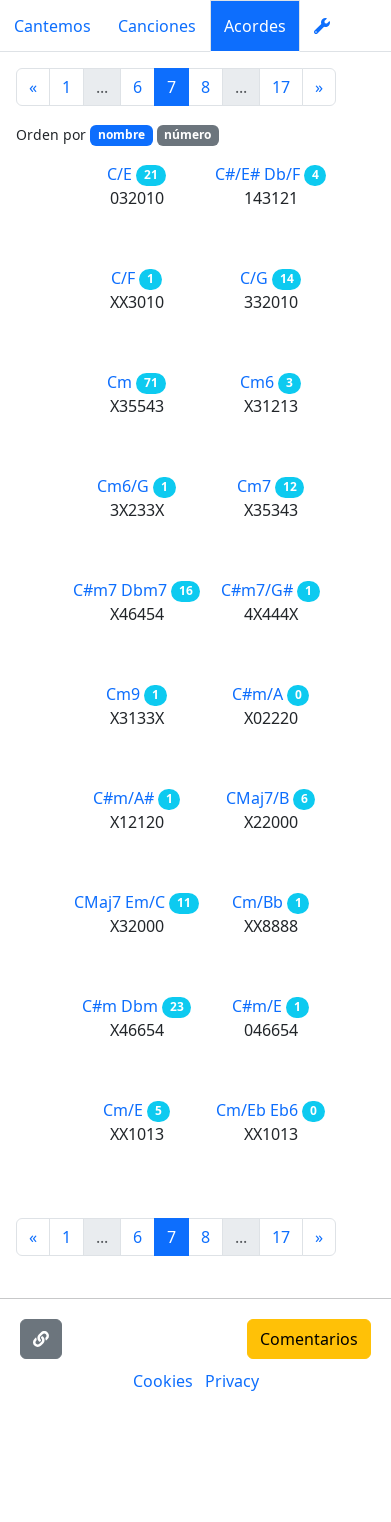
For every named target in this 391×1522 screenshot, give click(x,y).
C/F (123, 278)
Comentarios (309, 1339)
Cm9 (123, 694)
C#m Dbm (120, 1006)
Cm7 (254, 486)
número (187, 134)
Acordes (255, 26)
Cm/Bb (257, 902)
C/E (119, 174)
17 (281, 87)
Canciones (157, 26)
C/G (254, 278)
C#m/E (257, 1006)
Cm (119, 382)
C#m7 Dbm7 (120, 590)
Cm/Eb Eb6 (257, 1110)
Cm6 (257, 382)
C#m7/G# (257, 590)
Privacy (232, 1381)
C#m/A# (123, 798)
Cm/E (123, 1110)
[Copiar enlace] (41, 1339)
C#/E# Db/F (257, 174)
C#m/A (257, 694)
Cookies (163, 1381)
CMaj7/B (257, 798)
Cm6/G (123, 486)
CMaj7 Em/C (119, 902)
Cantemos (52, 26)
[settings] (322, 26)
